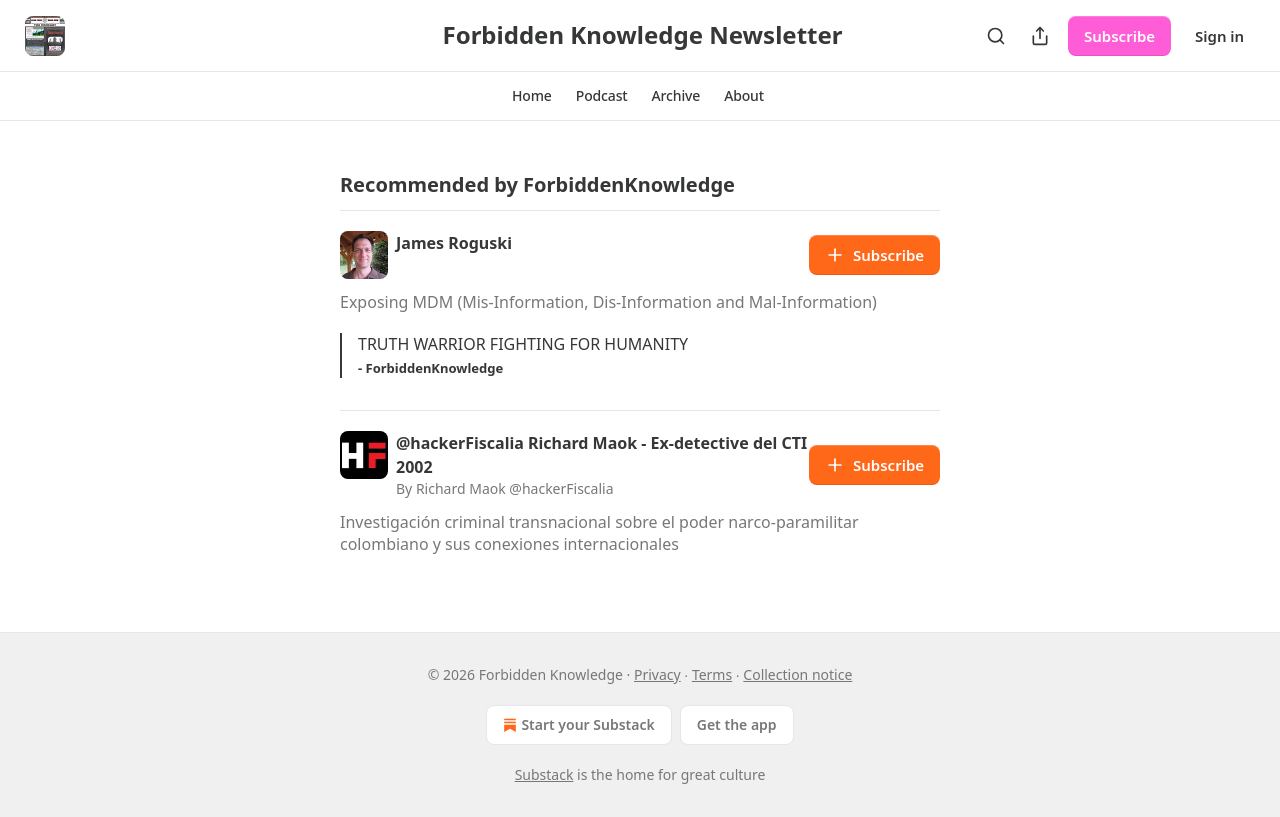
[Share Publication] (1040, 36)
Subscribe (1119, 36)
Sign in (1219, 36)
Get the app (737, 724)
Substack (544, 774)
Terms (712, 674)
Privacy (657, 674)
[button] (532, 96)
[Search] (996, 36)
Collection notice (797, 674)
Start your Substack (576, 725)
